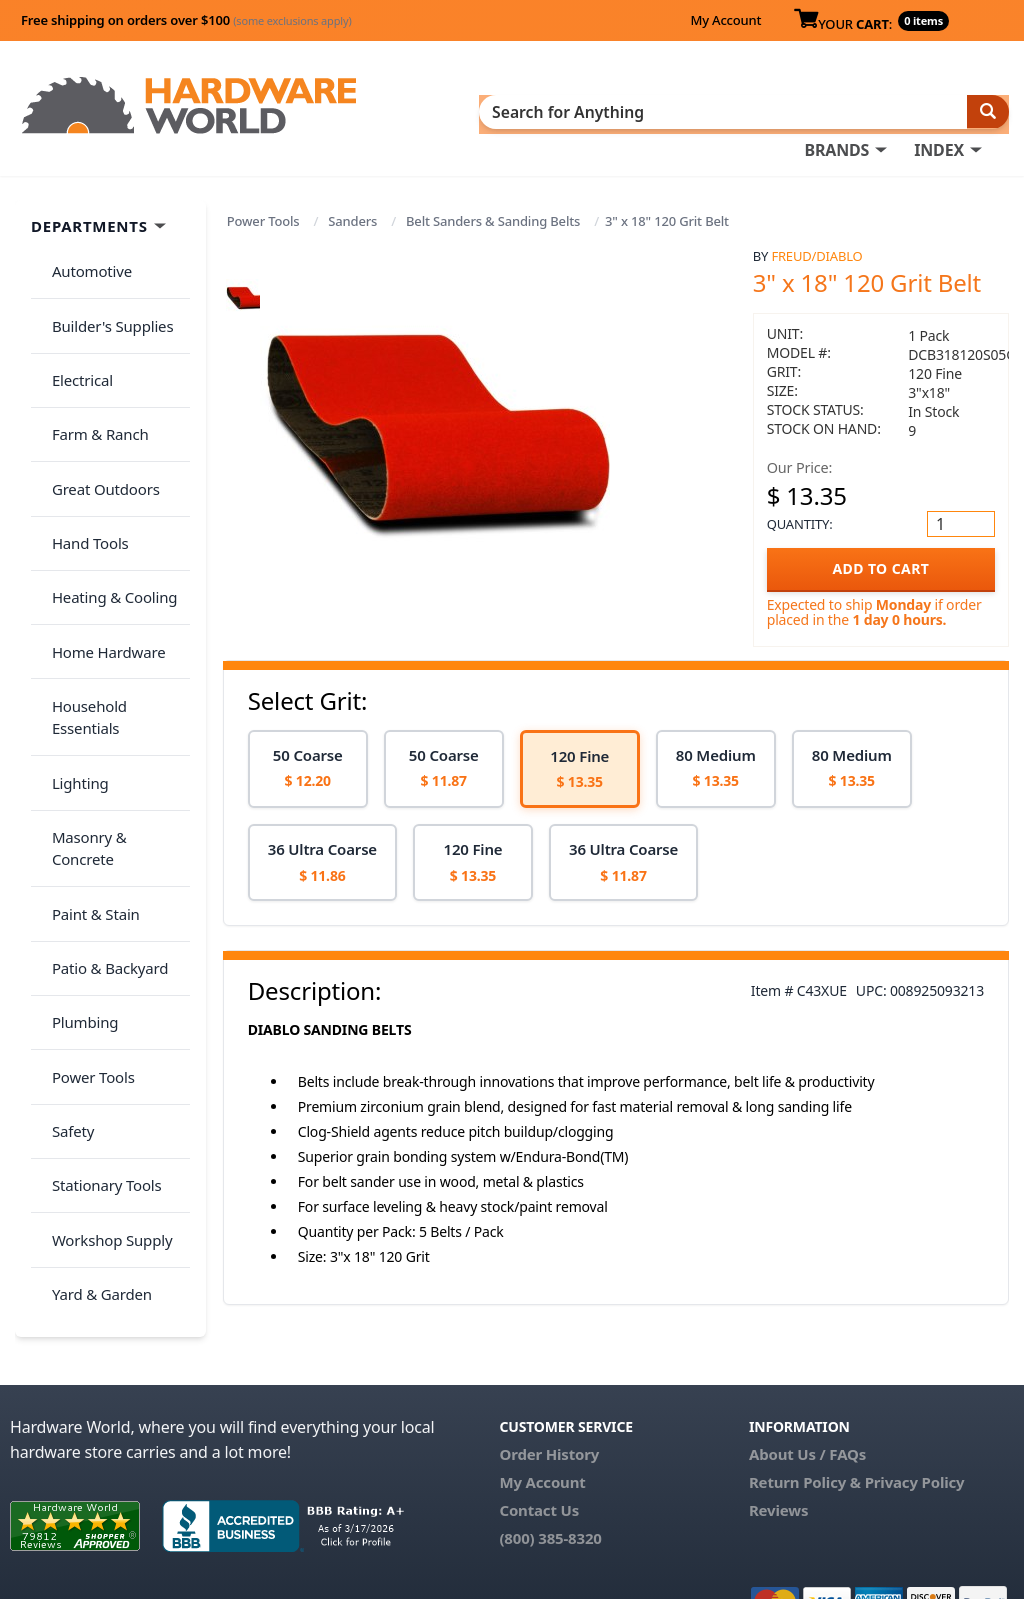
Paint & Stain (87, 692)
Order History (549, 1405)
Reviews (778, 1461)
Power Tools (263, 215)
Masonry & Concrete (113, 653)
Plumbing (76, 771)
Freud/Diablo (816, 250)
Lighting (71, 613)
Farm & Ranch (91, 376)
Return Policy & (805, 1433)
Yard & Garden (93, 969)
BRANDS (836, 111)
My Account (725, 20)
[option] (308, 762)
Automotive (83, 258)
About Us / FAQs (807, 1405)
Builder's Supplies (104, 297)
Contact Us (539, 1461)
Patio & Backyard (101, 732)
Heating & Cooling (106, 495)
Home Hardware (100, 534)
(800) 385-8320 (550, 1489)
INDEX (939, 111)
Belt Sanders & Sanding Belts (493, 215)
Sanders (352, 215)
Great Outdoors (97, 416)
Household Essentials (116, 574)
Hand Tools (81, 455)
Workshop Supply (103, 929)
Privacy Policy (915, 1433)
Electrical (73, 337)
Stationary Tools (98, 890)
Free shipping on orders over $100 (186, 20)
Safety (64, 850)
